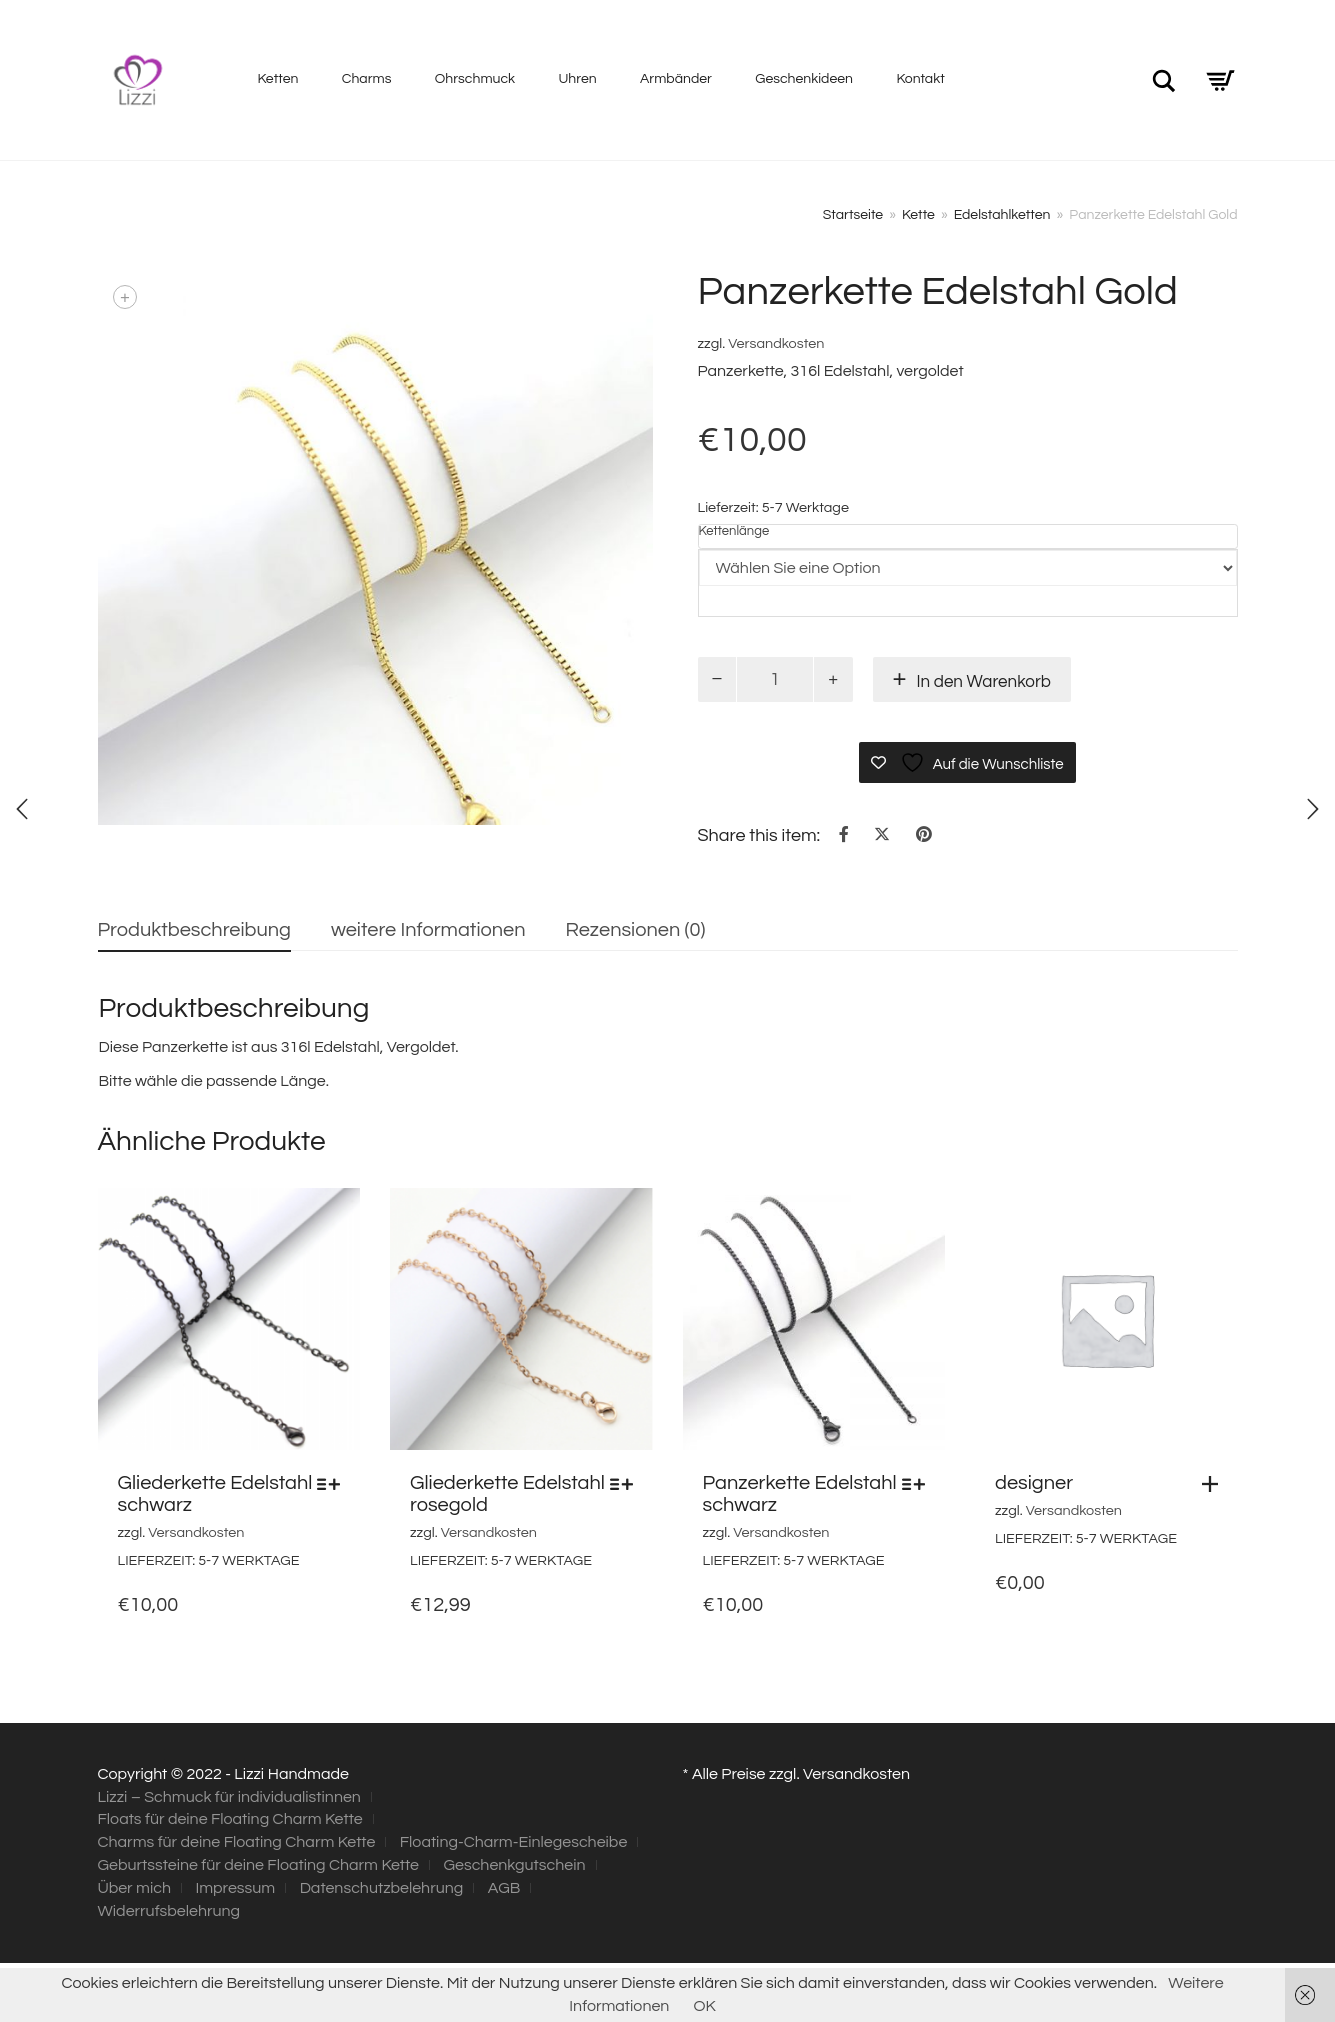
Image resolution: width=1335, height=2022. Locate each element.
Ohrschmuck (475, 79)
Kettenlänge (734, 531)
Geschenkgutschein (514, 1865)
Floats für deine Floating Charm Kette (230, 1819)
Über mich (134, 1888)
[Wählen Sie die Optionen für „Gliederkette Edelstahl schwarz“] (333, 1484)
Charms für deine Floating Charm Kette (237, 1842)
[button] (1215, 1484)
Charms (367, 79)
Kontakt (920, 79)
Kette (918, 215)
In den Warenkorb (984, 682)
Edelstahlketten (1002, 215)
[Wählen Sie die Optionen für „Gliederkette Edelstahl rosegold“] (626, 1484)
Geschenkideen (804, 79)
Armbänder (676, 79)
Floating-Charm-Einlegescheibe (514, 1842)
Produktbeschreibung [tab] (194, 930)
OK (704, 2006)
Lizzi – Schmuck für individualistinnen (229, 1797)
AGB (504, 1888)
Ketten (278, 79)
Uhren (578, 79)
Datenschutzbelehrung (382, 1888)
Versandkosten (776, 343)
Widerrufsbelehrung (169, 1911)
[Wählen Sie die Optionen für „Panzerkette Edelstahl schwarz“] (918, 1484)
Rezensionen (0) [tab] (636, 930)
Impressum (235, 1888)
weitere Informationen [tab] (428, 930)
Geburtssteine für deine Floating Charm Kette (259, 1865)
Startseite (853, 215)
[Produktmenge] (775, 679)
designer (1034, 1483)
